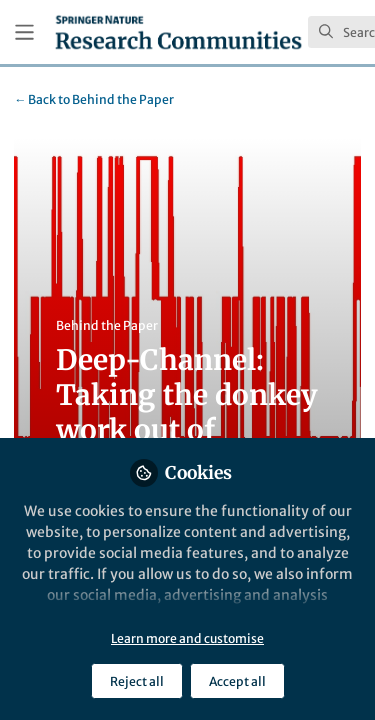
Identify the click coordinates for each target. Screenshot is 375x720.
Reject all (137, 681)
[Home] (178, 32)
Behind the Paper (94, 99)
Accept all (237, 681)
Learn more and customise (187, 638)
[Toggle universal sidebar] (24, 32)
